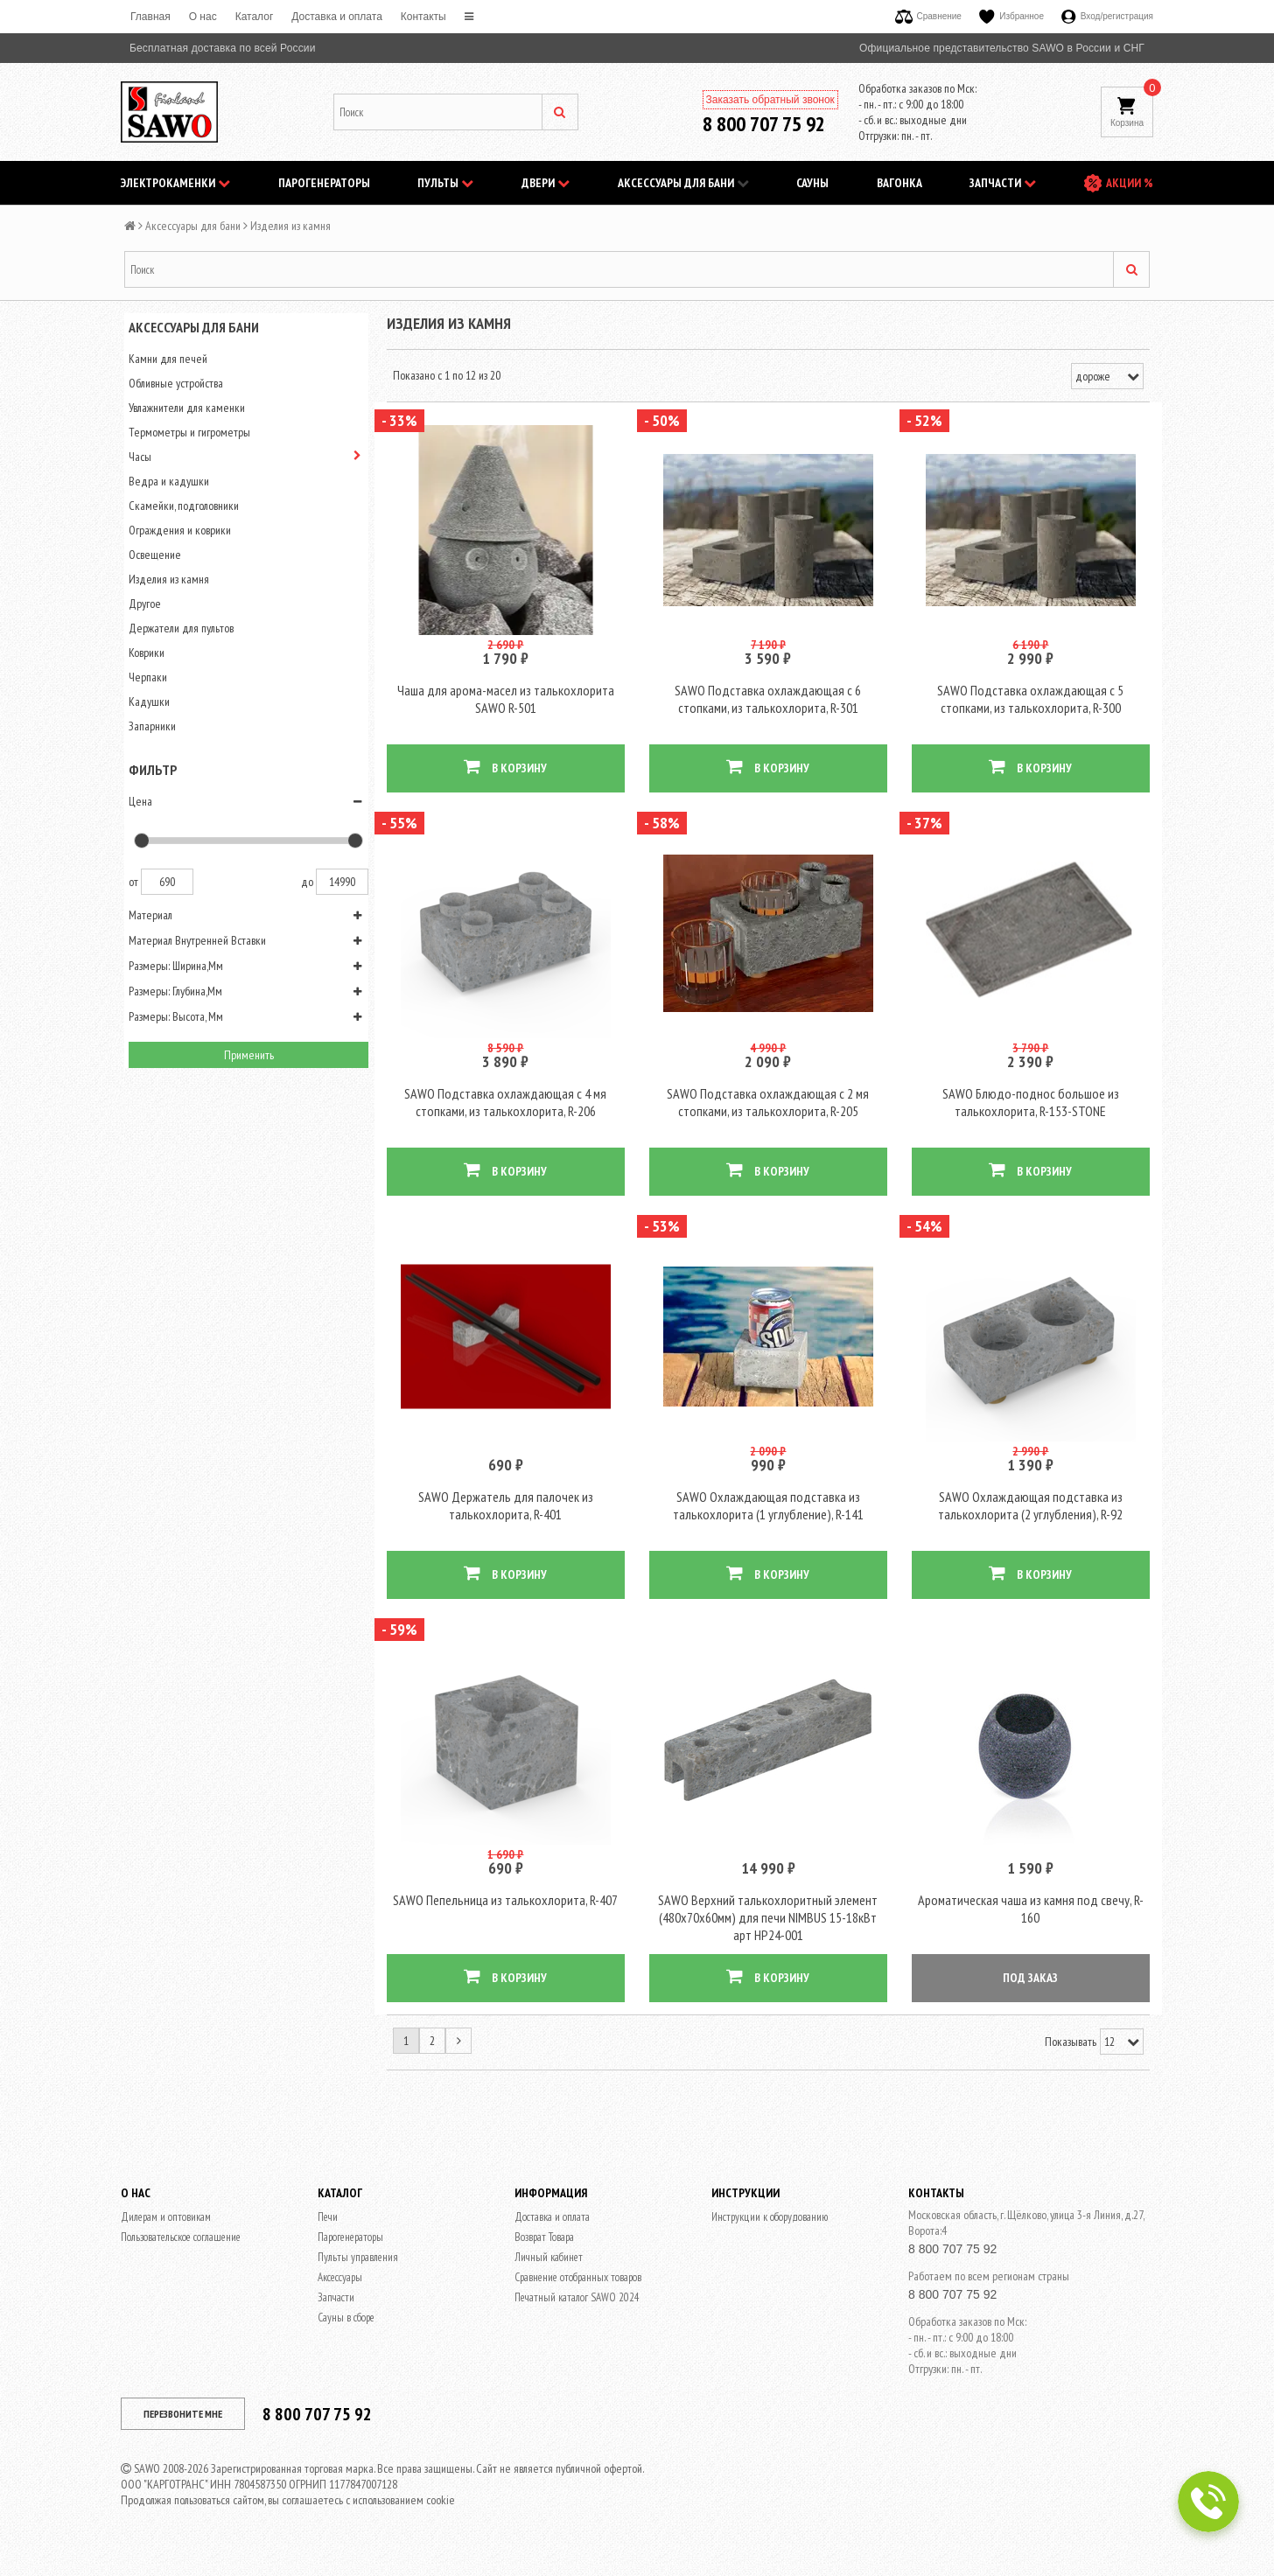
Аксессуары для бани (683, 183)
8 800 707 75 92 (764, 123)
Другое (145, 603)
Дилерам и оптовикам (166, 2241)
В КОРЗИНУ (505, 773)
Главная (150, 16)
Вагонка (899, 183)
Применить (249, 1055)
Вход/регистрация (1107, 16)
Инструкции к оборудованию (769, 2241)
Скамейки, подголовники (184, 505)
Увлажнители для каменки (187, 407)
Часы (140, 456)
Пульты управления (358, 2281)
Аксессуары (340, 2301)
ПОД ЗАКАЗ (1030, 2002)
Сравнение (928, 16)
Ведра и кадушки (169, 481)
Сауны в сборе (346, 2342)
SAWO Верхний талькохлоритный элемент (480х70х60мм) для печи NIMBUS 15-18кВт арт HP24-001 (768, 1942)
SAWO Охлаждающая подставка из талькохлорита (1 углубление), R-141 (768, 1523)
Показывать (1070, 2066)
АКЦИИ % (1129, 183)
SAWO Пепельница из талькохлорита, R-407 (505, 1924)
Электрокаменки (175, 183)
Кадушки (149, 701)
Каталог (254, 16)
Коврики (146, 652)
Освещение (155, 554)
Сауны (812, 183)
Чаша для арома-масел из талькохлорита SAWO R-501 (505, 705)
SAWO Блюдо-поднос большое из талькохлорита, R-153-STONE (1030, 1114)
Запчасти (1003, 183)
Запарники (152, 726)
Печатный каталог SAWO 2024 (577, 2321)
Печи (328, 2241)
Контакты (423, 16)
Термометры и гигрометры (189, 432)
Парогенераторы (324, 183)
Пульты (445, 183)
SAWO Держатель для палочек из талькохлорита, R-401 (505, 1523)
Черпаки (148, 677)
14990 (342, 882)
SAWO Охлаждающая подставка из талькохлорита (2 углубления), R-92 (1030, 1523)
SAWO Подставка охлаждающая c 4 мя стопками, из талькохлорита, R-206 (505, 1114)
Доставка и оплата (336, 16)
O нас (203, 16)
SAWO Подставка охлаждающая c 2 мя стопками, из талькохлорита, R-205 (768, 1114)
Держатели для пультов (181, 628)
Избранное (1011, 16)
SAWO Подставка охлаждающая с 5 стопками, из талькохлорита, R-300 (1030, 705)
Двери (546, 183)
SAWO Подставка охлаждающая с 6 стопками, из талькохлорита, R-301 (768, 705)
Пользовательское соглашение (181, 2261)
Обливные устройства (176, 383)
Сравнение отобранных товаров (577, 2301)
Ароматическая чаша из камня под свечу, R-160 (1031, 1933)
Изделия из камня (169, 579)
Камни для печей (168, 359)
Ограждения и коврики (180, 530)
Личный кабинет (548, 2281)
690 (167, 882)
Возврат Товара (544, 2261)
